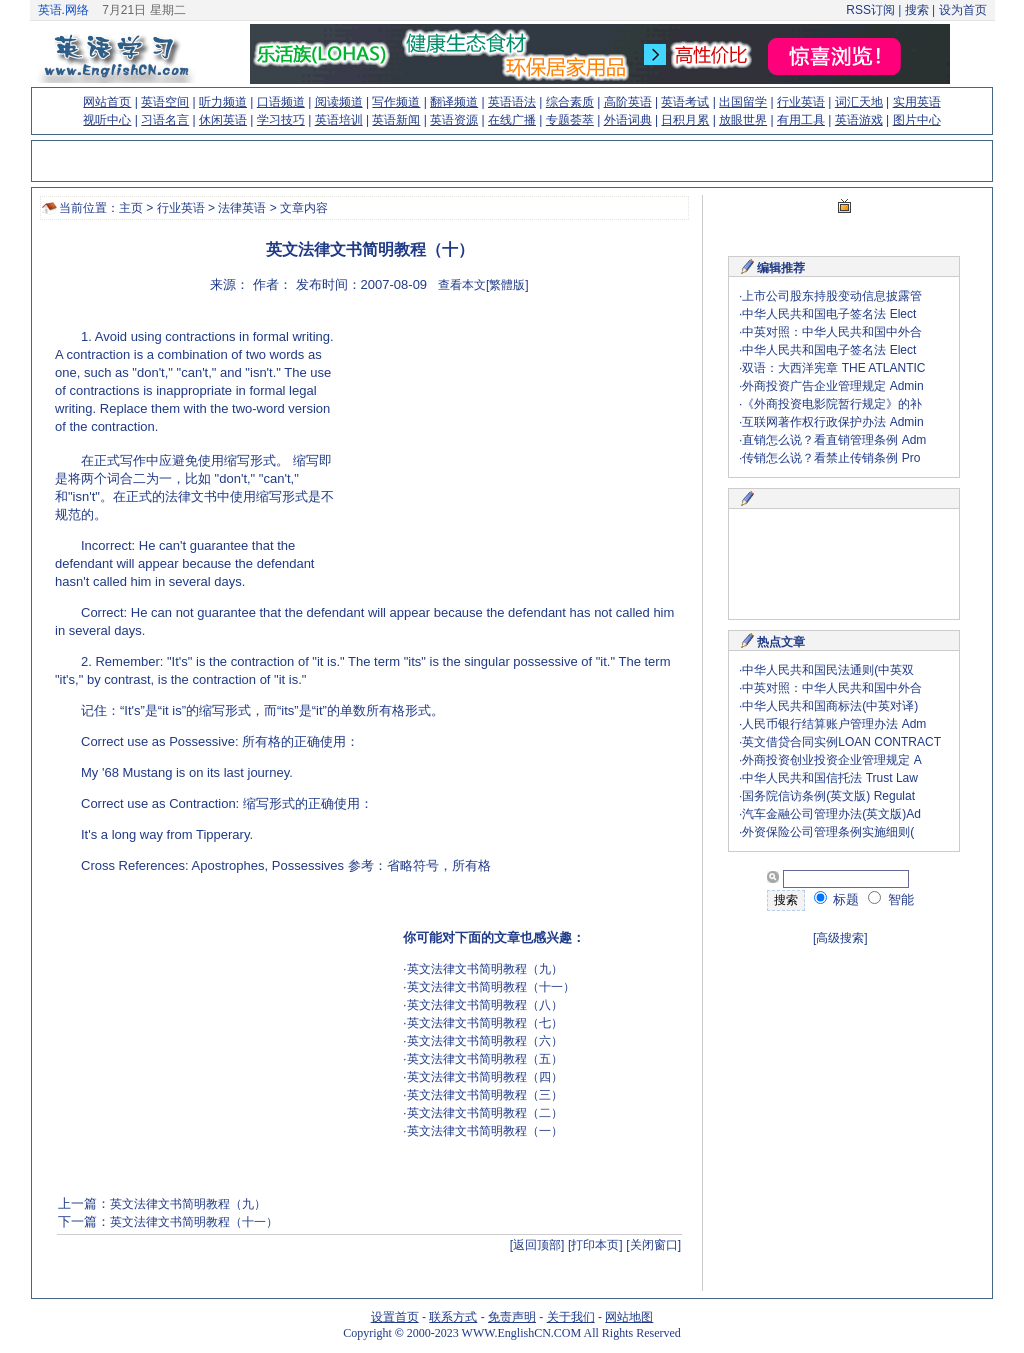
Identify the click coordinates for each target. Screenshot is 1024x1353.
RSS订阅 (870, 10)
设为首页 (963, 10)
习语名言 (165, 120)
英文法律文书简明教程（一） (485, 1131)
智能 (891, 899)
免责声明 (512, 1317)
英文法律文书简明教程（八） (485, 1005)
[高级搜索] (840, 938)
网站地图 (629, 1317)
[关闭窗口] (653, 1245)
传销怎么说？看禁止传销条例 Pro (831, 458)
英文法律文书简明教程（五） (485, 1059)
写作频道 (396, 102)
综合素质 (570, 102)
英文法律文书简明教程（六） (485, 1041)
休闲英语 (223, 120)
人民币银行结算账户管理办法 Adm (834, 724)
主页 (131, 208)
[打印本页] (595, 1245)
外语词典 (628, 120)
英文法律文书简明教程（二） (485, 1113)
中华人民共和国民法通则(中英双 (828, 670)
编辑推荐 (781, 268)
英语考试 (685, 102)
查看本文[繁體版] (483, 285)
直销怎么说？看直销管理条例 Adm (834, 440)
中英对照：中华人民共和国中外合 (832, 332)
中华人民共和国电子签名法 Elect (829, 314)
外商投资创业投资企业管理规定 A (831, 760)
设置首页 (395, 1317)
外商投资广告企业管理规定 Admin (832, 386)
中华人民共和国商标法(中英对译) (830, 706)
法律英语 (242, 208)
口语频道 (281, 102)
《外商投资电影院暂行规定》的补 (832, 404)
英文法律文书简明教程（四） (485, 1077)
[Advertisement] (511, 455)
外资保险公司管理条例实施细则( (828, 832)
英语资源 (454, 120)
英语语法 (512, 102)
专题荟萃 (570, 120)
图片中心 (917, 120)
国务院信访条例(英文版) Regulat (828, 796)
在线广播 (512, 120)
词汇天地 (859, 102)
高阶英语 (628, 102)
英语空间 (165, 102)
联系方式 (453, 1317)
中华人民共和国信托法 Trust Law (830, 778)
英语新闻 (396, 120)
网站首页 (107, 102)
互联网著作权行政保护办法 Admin (832, 422)
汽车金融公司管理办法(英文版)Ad (831, 814)
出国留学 (743, 102)
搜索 (916, 10)
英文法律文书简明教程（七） (485, 1023)
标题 (837, 899)
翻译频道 (454, 102)
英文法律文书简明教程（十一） (491, 987)
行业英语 (801, 102)
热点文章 (781, 642)
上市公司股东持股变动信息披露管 (832, 296)
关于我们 (571, 1317)
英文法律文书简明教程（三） (485, 1095)
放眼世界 (743, 120)
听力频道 (223, 102)
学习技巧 (281, 120)
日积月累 (685, 120)
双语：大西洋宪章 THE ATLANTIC (833, 368)
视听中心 (107, 120)
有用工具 (801, 120)
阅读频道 (339, 102)
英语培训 (339, 120)
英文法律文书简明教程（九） (485, 969)
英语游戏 (859, 120)
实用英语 (917, 102)
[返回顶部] (537, 1245)
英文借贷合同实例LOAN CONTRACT (841, 742)
